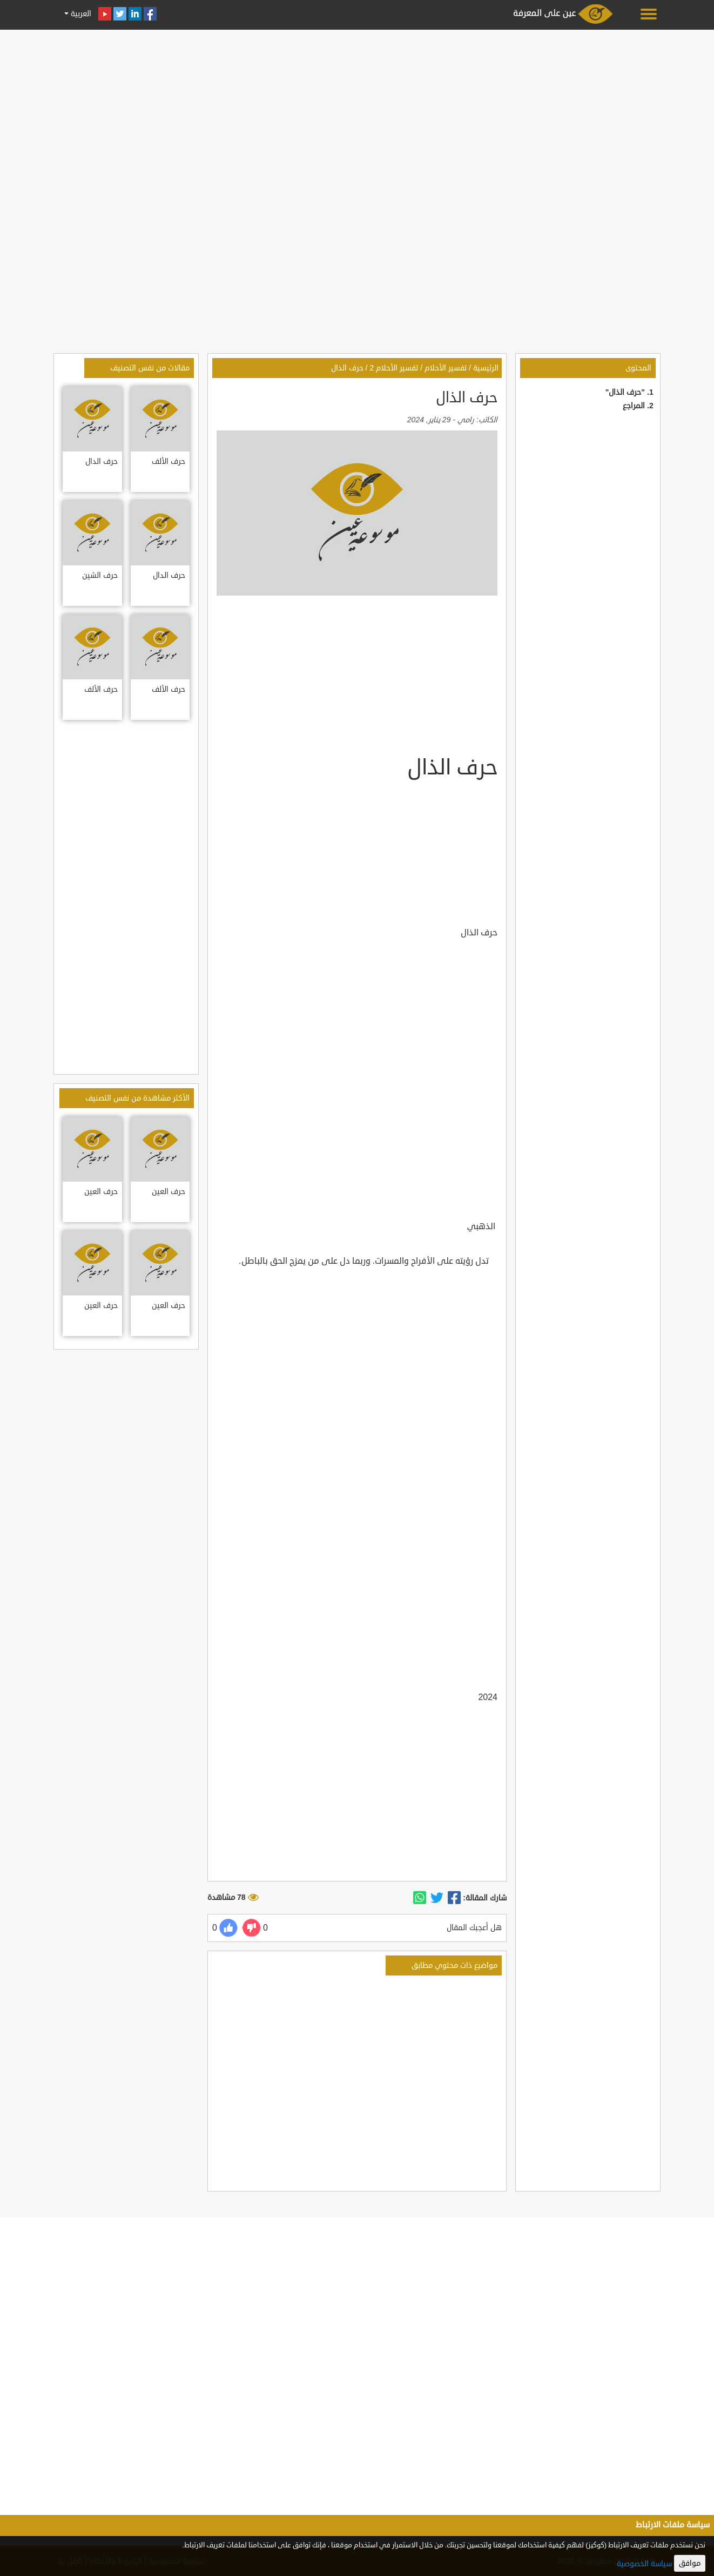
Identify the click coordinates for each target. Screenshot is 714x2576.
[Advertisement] (357, 109)
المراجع (634, 406)
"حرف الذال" (625, 392)
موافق (689, 2563)
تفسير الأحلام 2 (393, 368)
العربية (80, 14)
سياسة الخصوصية (644, 2564)
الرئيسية (486, 368)
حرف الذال (347, 368)
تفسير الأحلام (446, 368)
